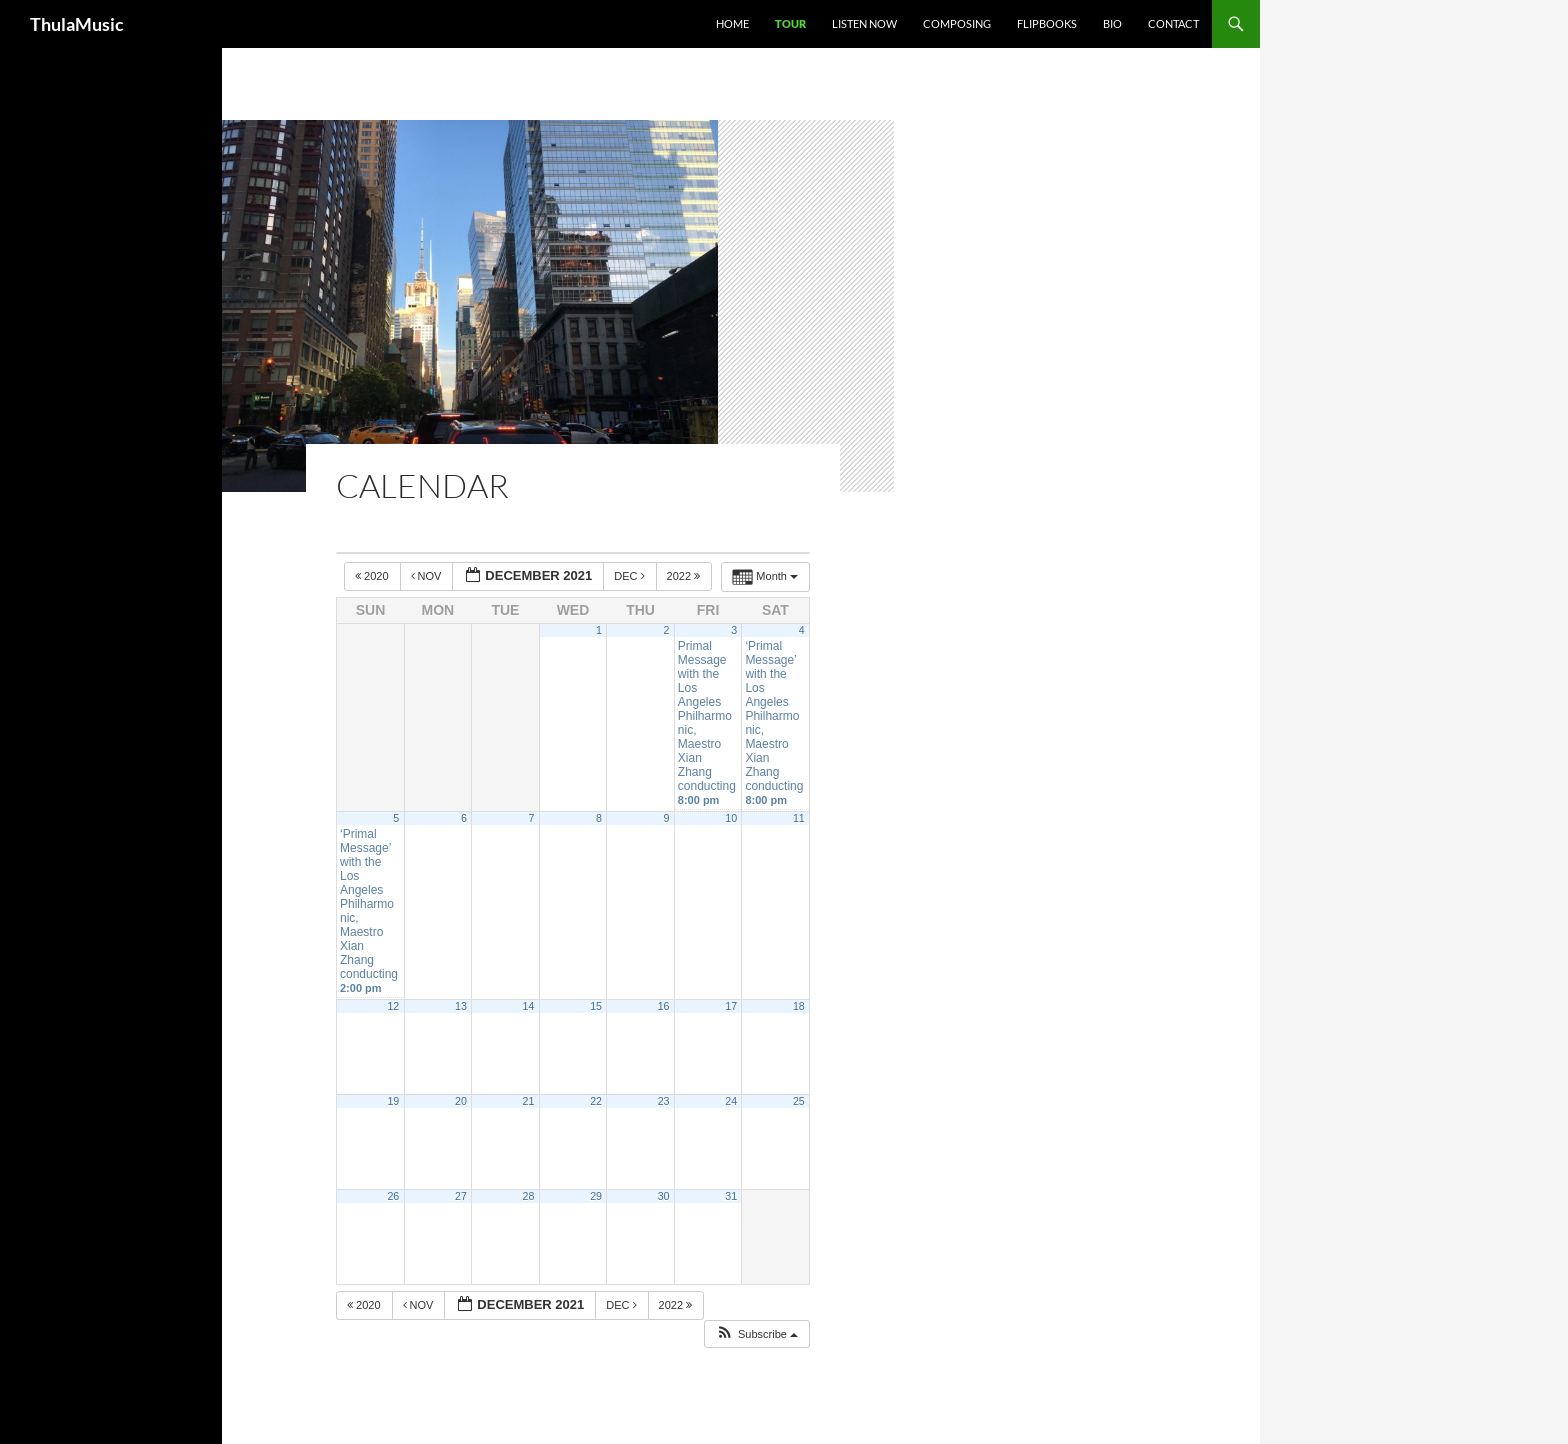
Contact (1173, 23)
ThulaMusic (77, 24)
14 (529, 1006)
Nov (428, 576)
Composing (957, 23)
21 (529, 1101)
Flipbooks (1047, 23)
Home (732, 23)
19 (393, 1101)
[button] (756, 1334)
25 (799, 1101)
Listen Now (864, 23)
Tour (790, 23)
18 (799, 1006)
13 (461, 1006)
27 (461, 1196)
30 (664, 1196)
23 (664, 1101)
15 (596, 1006)
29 (596, 1196)
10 (731, 818)
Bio (1112, 23)
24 (731, 1101)
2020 (373, 576)
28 (529, 1196)
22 (596, 1101)
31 (731, 1196)
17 (731, 1006)
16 (664, 1006)
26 (393, 1196)
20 (461, 1101)
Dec (630, 576)
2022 (685, 576)
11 (799, 818)
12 (393, 1006)
